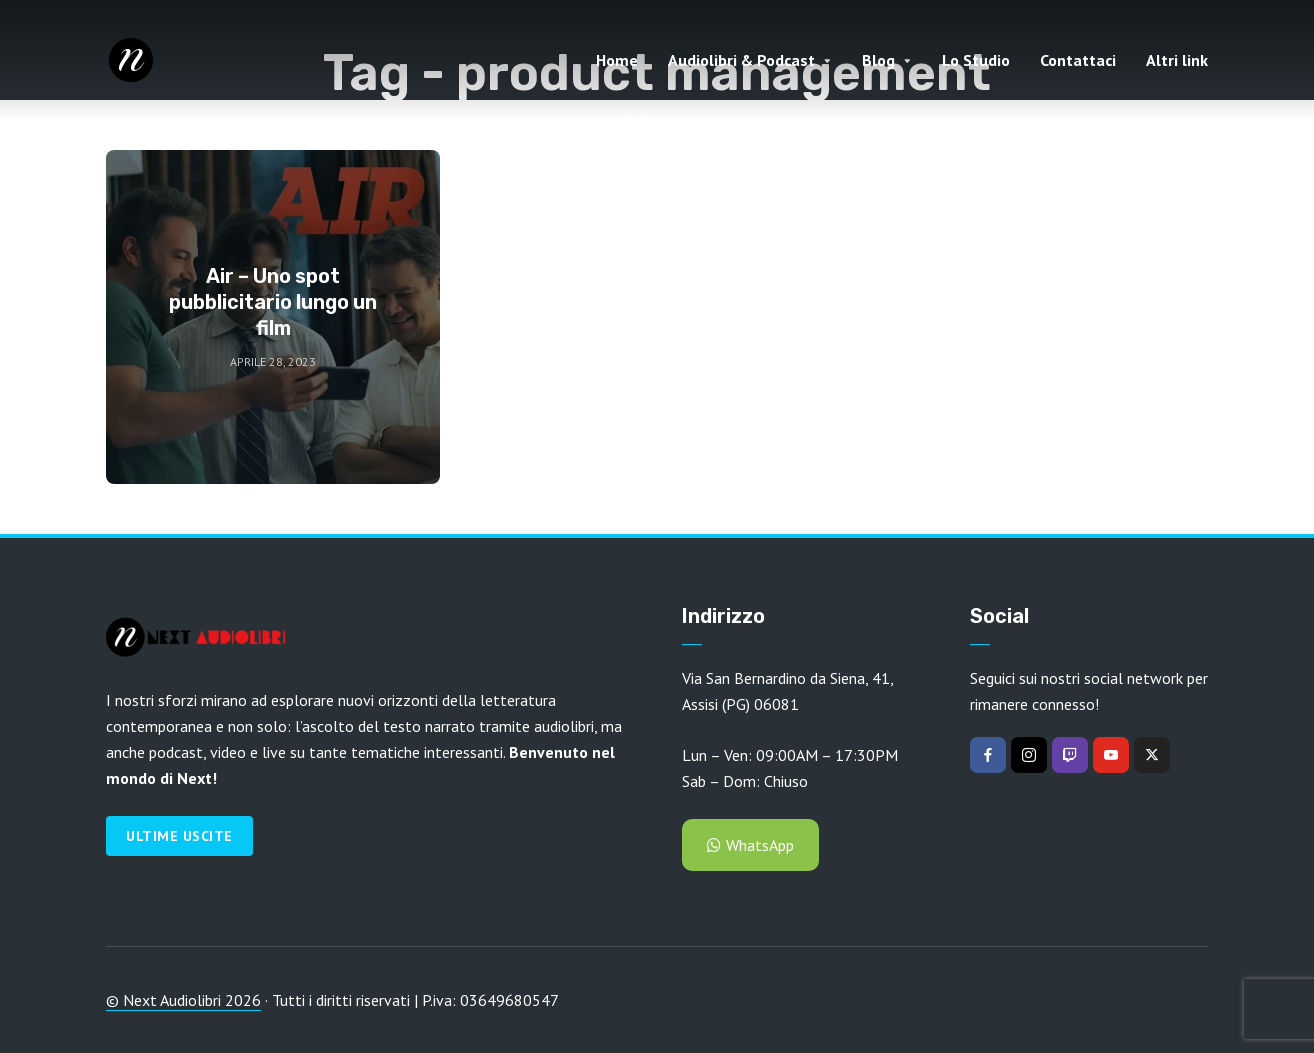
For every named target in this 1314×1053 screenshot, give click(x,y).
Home (617, 60)
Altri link (1177, 60)
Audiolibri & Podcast (741, 60)
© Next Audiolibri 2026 (183, 1000)
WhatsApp (750, 845)
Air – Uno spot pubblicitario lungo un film (273, 302)
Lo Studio (976, 60)
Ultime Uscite (179, 836)
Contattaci (1078, 60)
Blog (878, 60)
